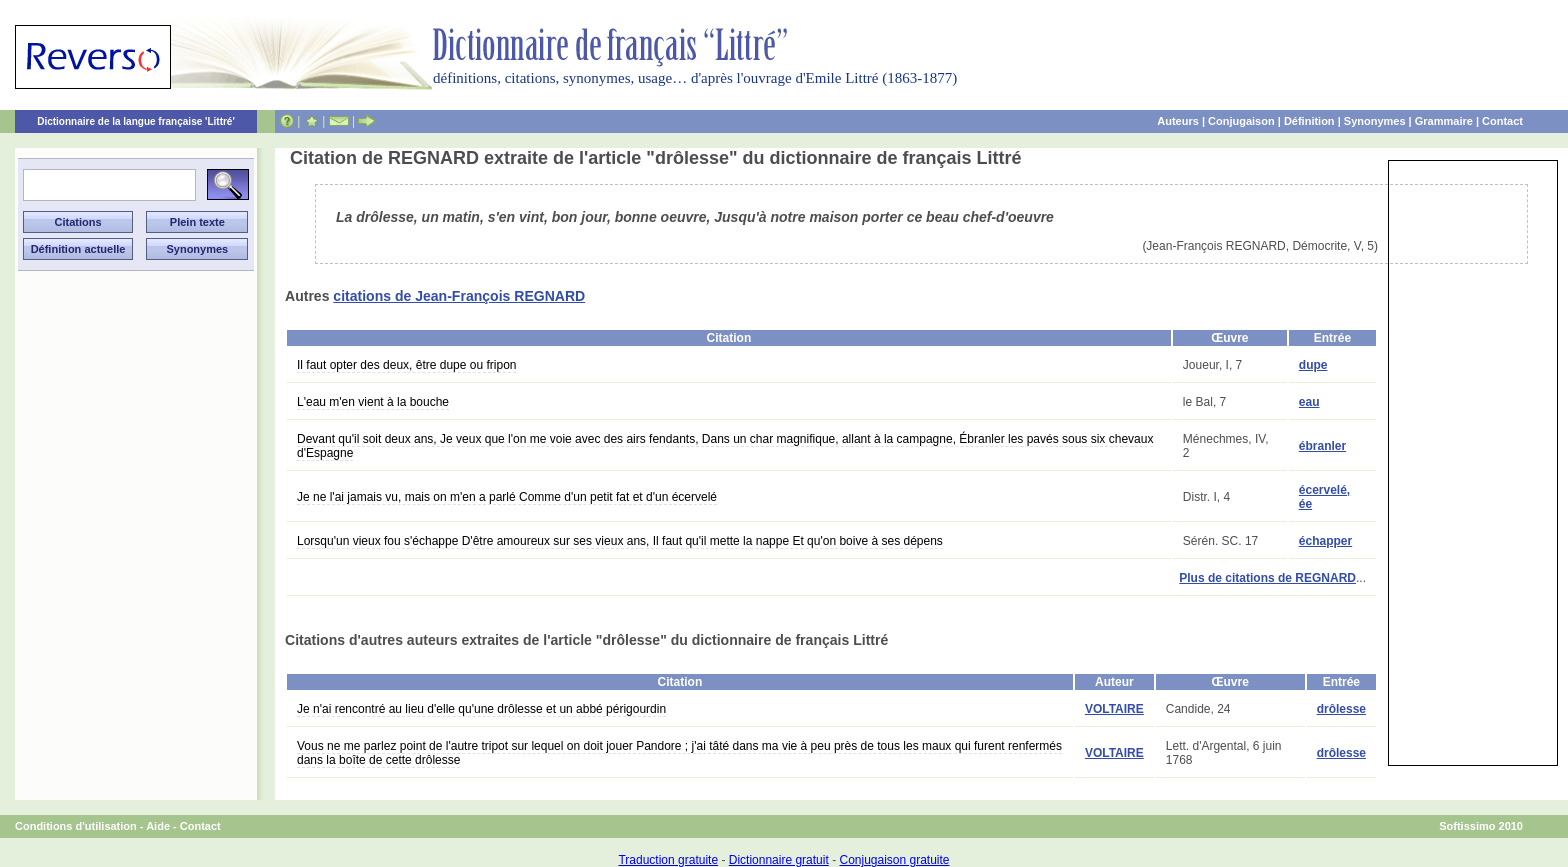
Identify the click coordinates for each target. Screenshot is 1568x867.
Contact (1502, 121)
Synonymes (1375, 121)
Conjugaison (1241, 121)
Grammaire (1444, 121)
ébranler (1322, 446)
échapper (1325, 541)
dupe (1313, 365)
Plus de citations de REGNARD (1267, 578)
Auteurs (1178, 121)
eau (1309, 402)
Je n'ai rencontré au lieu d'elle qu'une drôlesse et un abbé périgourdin (481, 709)
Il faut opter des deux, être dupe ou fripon (406, 365)
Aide (158, 826)
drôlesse (1341, 709)
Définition (1309, 121)
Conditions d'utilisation (76, 826)
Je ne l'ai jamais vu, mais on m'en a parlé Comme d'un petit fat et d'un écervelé (507, 497)
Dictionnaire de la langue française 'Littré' (136, 121)
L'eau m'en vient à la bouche (373, 402)
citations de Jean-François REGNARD (459, 296)
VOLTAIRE (1114, 709)
